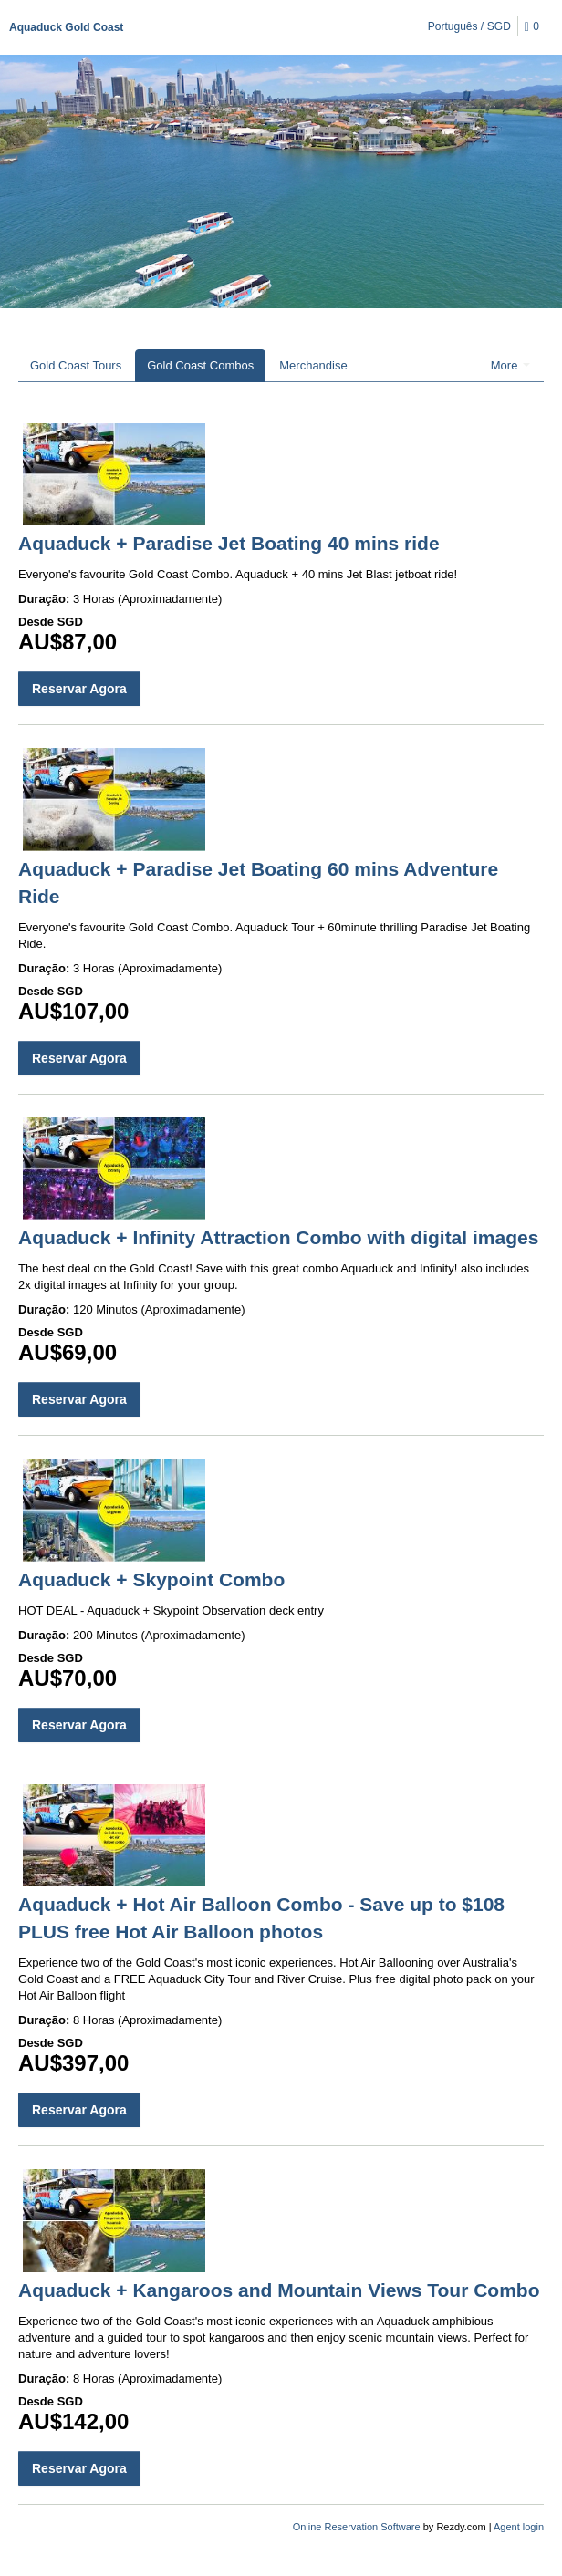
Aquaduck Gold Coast (66, 27)
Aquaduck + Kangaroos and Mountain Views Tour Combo (279, 2290)
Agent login (519, 2526)
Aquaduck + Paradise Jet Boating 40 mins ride (229, 543)
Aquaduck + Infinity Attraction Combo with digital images (278, 1237)
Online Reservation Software (357, 2526)
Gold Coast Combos (200, 365)
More (510, 365)
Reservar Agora (79, 688)
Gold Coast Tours (75, 365)
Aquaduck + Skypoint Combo (151, 1579)
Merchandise (313, 365)
